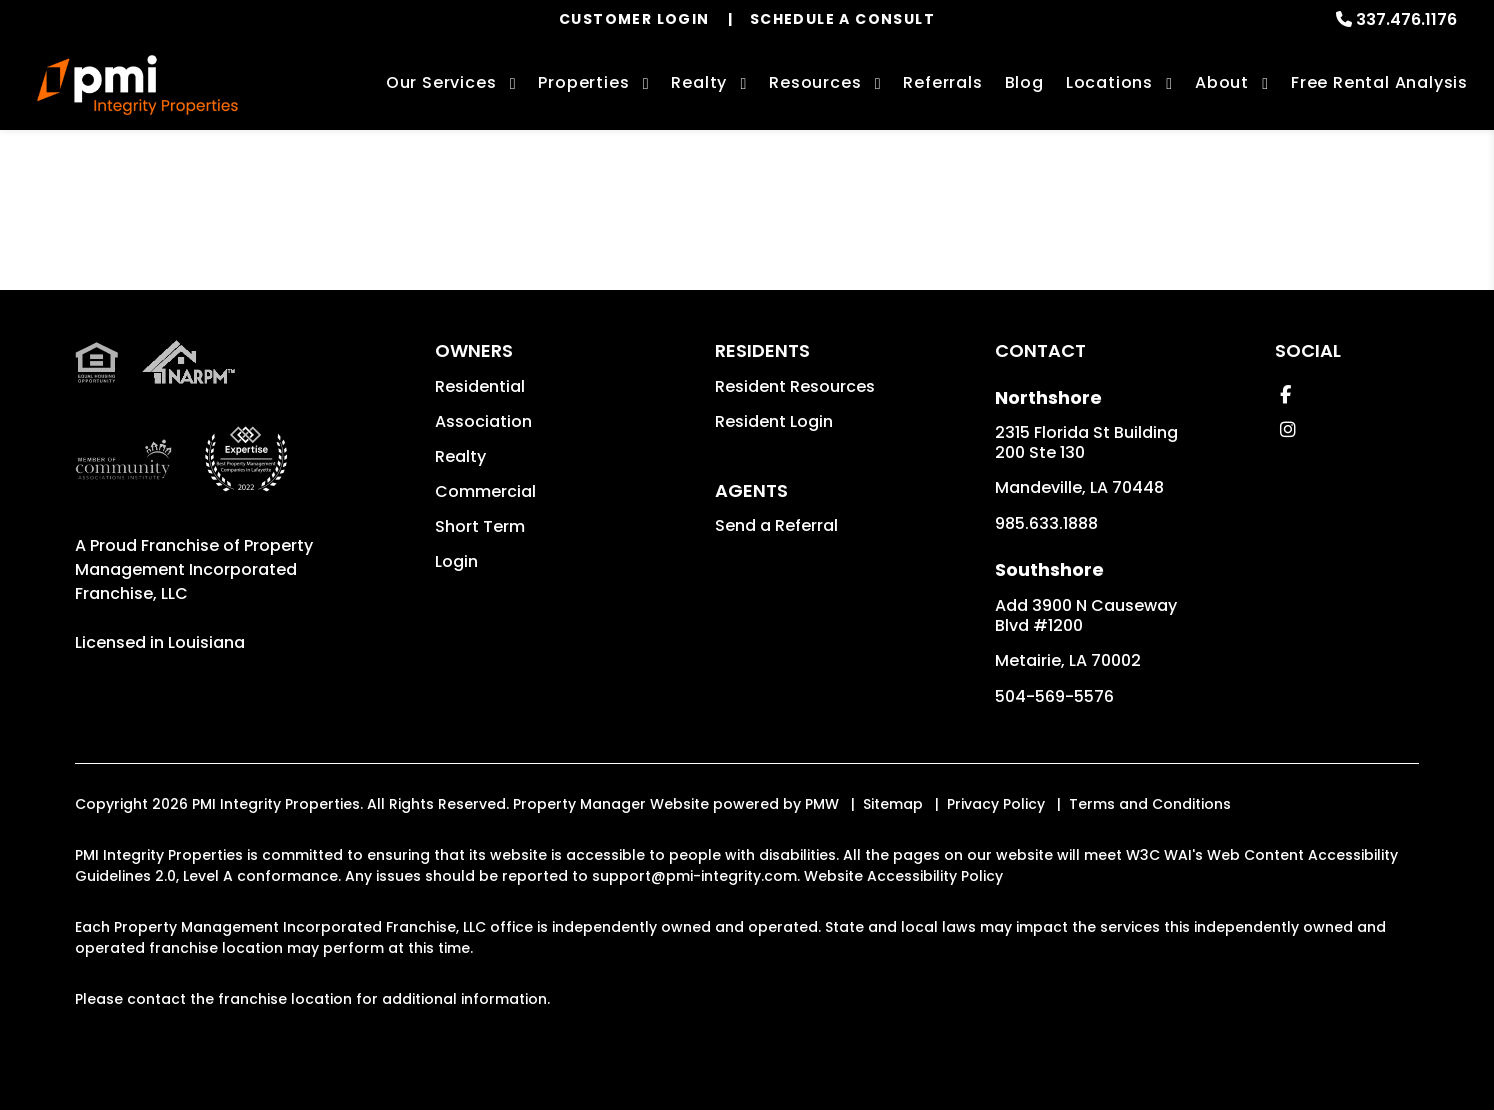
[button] (1285, 394)
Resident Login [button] (774, 421)
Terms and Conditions (1150, 804)
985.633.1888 (1046, 523)
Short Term (480, 526)
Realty (460, 456)
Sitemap (893, 804)
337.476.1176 (1406, 19)
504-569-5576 (1054, 696)
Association (483, 421)
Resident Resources (795, 386)
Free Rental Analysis (1379, 82)
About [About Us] (1222, 82)
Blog (1024, 82)
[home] (137, 85)
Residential (480, 386)
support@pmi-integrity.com (694, 876)
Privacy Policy (996, 804)
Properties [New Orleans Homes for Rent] (583, 82)
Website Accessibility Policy (903, 876)
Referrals (942, 82)
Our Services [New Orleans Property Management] (441, 82)
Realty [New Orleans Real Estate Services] (699, 82)
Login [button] (456, 561)
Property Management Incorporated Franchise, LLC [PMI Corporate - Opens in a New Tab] (194, 569)
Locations (1109, 82)
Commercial (485, 491)
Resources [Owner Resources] (815, 82)
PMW (822, 804)
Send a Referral (776, 525)
